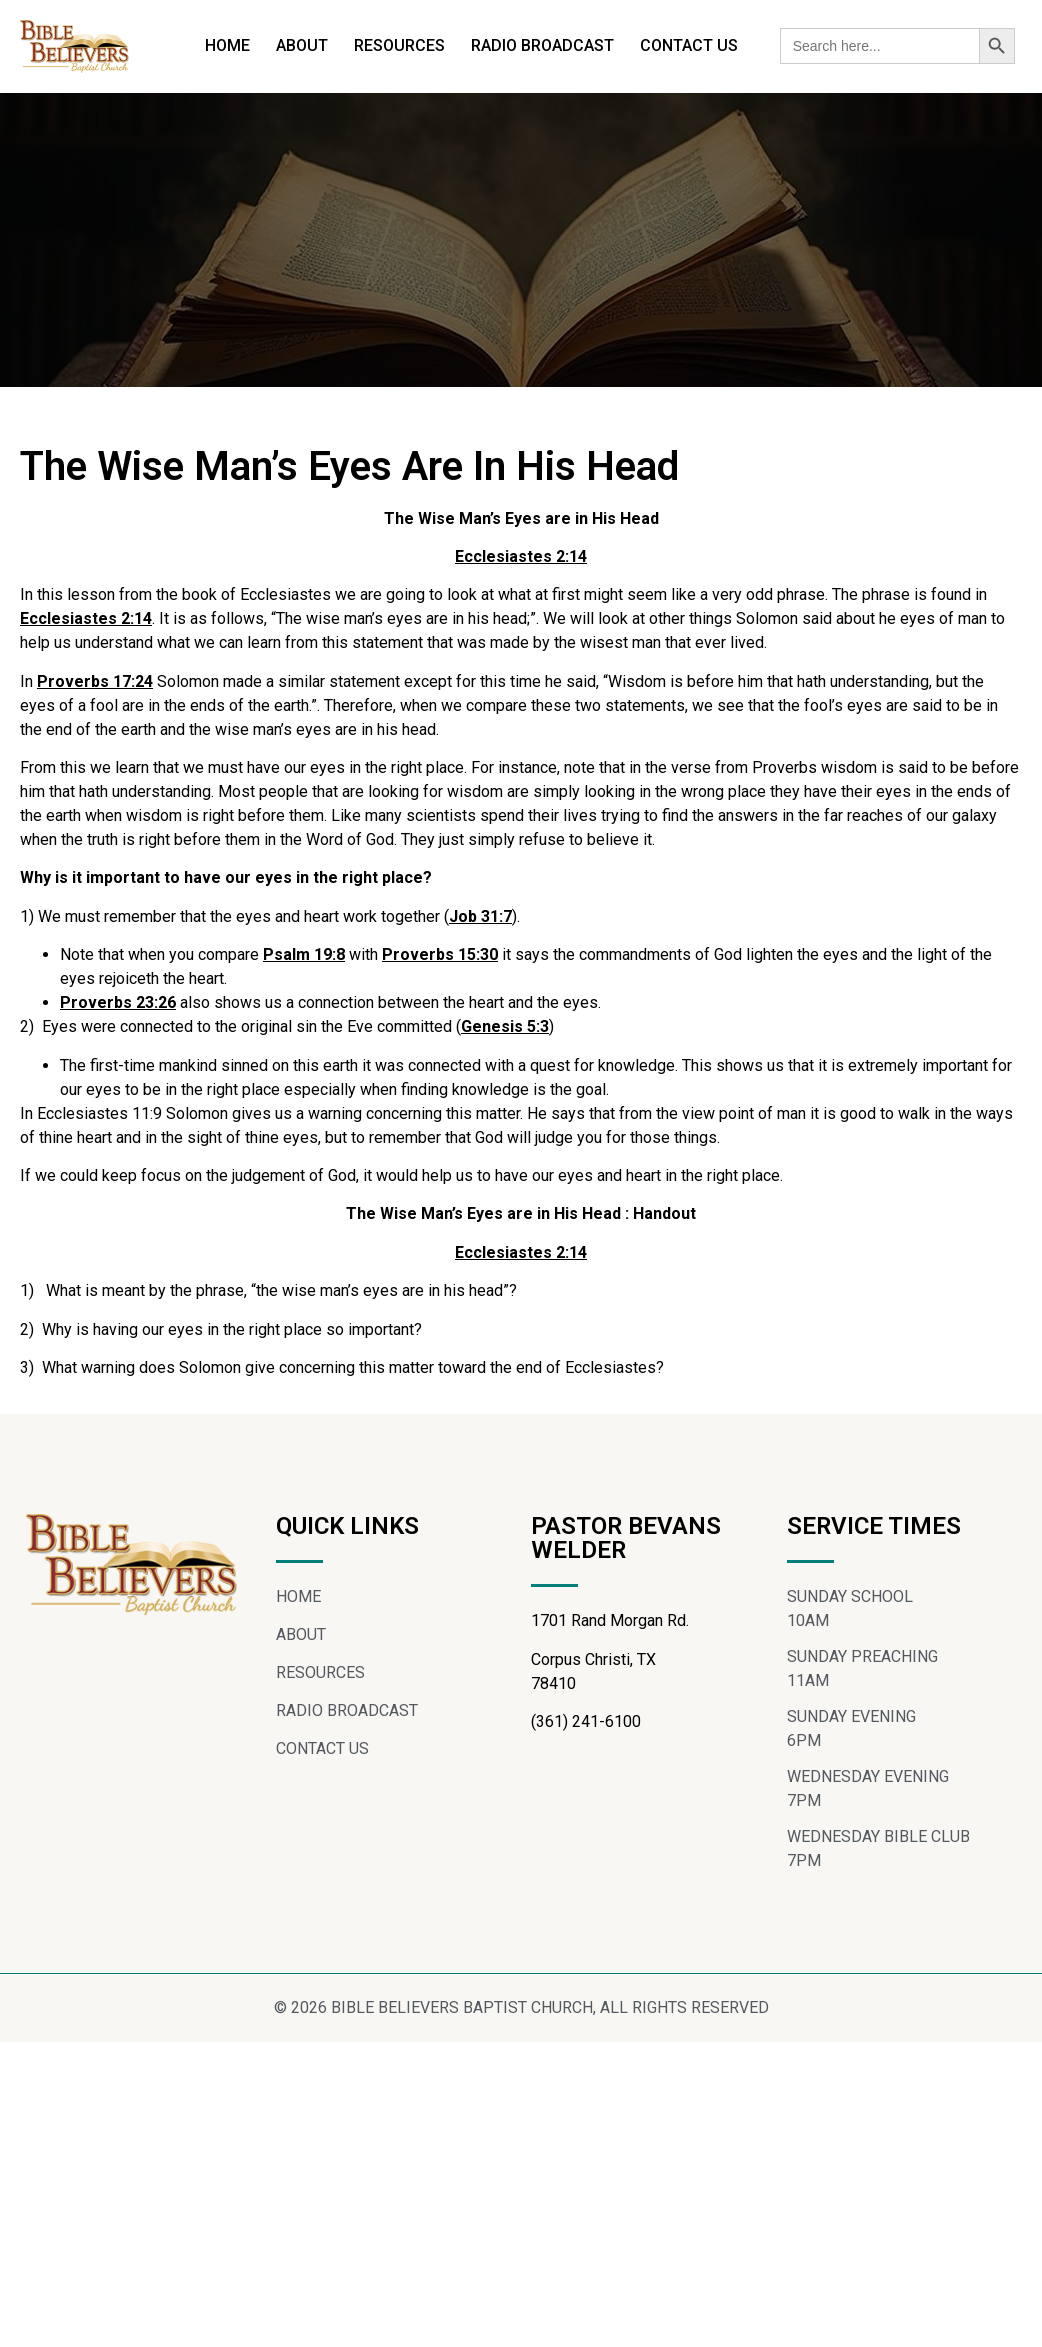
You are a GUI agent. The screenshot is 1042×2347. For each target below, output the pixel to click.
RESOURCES (399, 45)
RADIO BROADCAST (542, 45)
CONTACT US (689, 45)
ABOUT (302, 45)
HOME (227, 45)
